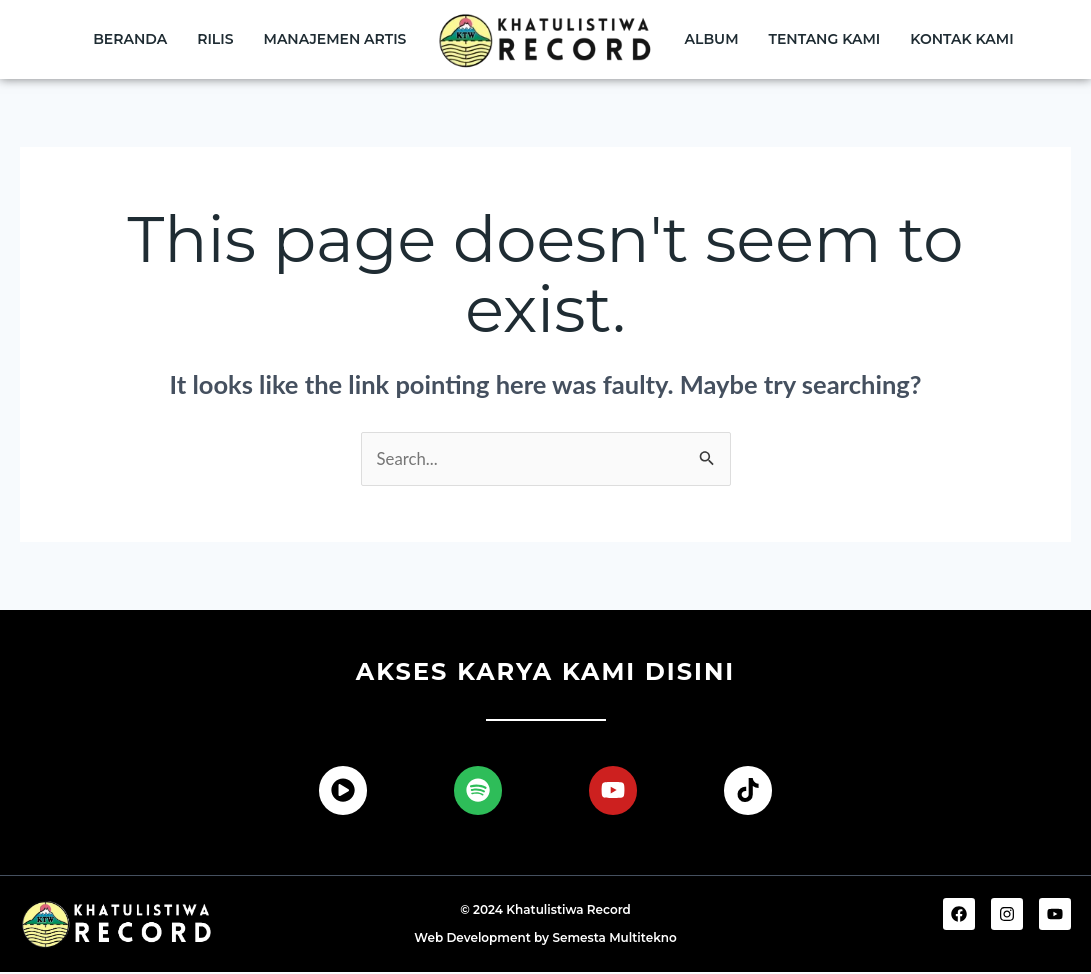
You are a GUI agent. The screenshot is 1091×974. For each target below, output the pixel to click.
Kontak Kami (961, 39)
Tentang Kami (825, 39)
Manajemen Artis (335, 39)
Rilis (215, 39)
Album (712, 39)
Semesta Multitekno (614, 939)
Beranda (130, 39)
